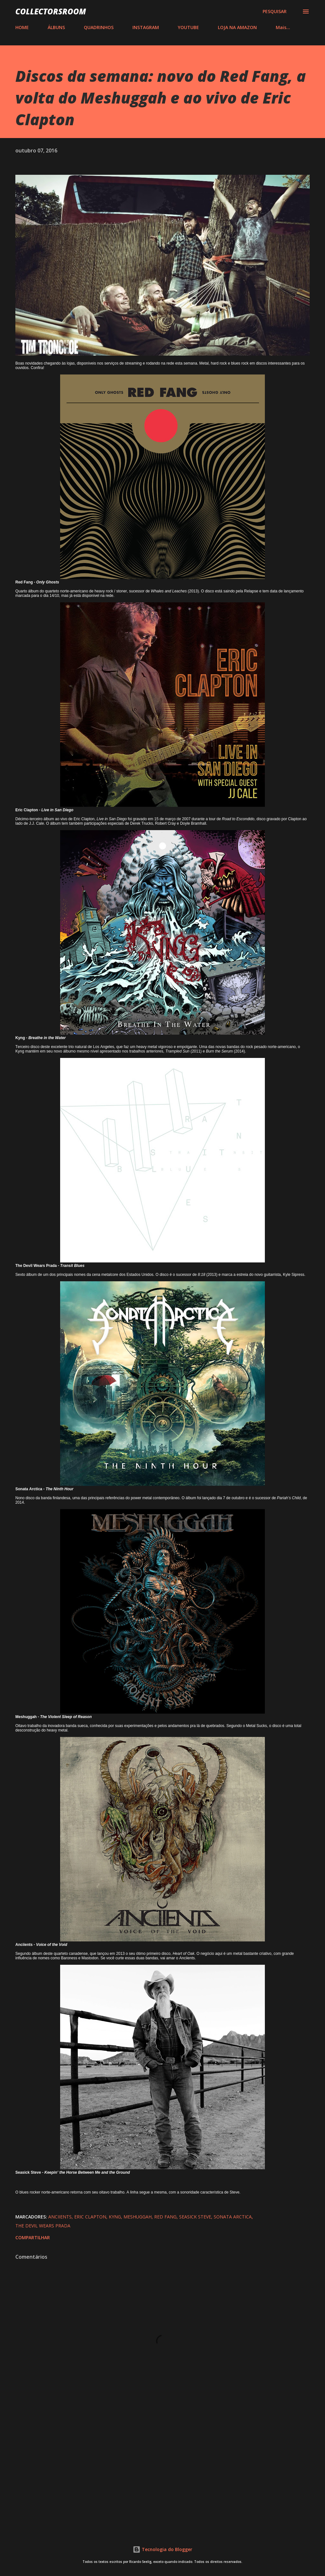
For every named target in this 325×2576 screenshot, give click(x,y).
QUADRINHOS (99, 27)
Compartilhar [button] (32, 2237)
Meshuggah (137, 2217)
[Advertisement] (162, 2473)
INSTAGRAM (145, 27)
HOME (22, 27)
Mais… (283, 27)
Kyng (115, 2217)
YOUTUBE (188, 27)
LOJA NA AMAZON (237, 27)
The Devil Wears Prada (42, 2226)
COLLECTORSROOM (50, 11)
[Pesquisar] (275, 11)
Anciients (60, 2217)
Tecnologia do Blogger (162, 2549)
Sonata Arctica (233, 2217)
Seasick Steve (195, 2217)
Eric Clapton (90, 2217)
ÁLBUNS (56, 27)
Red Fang (165, 2217)
